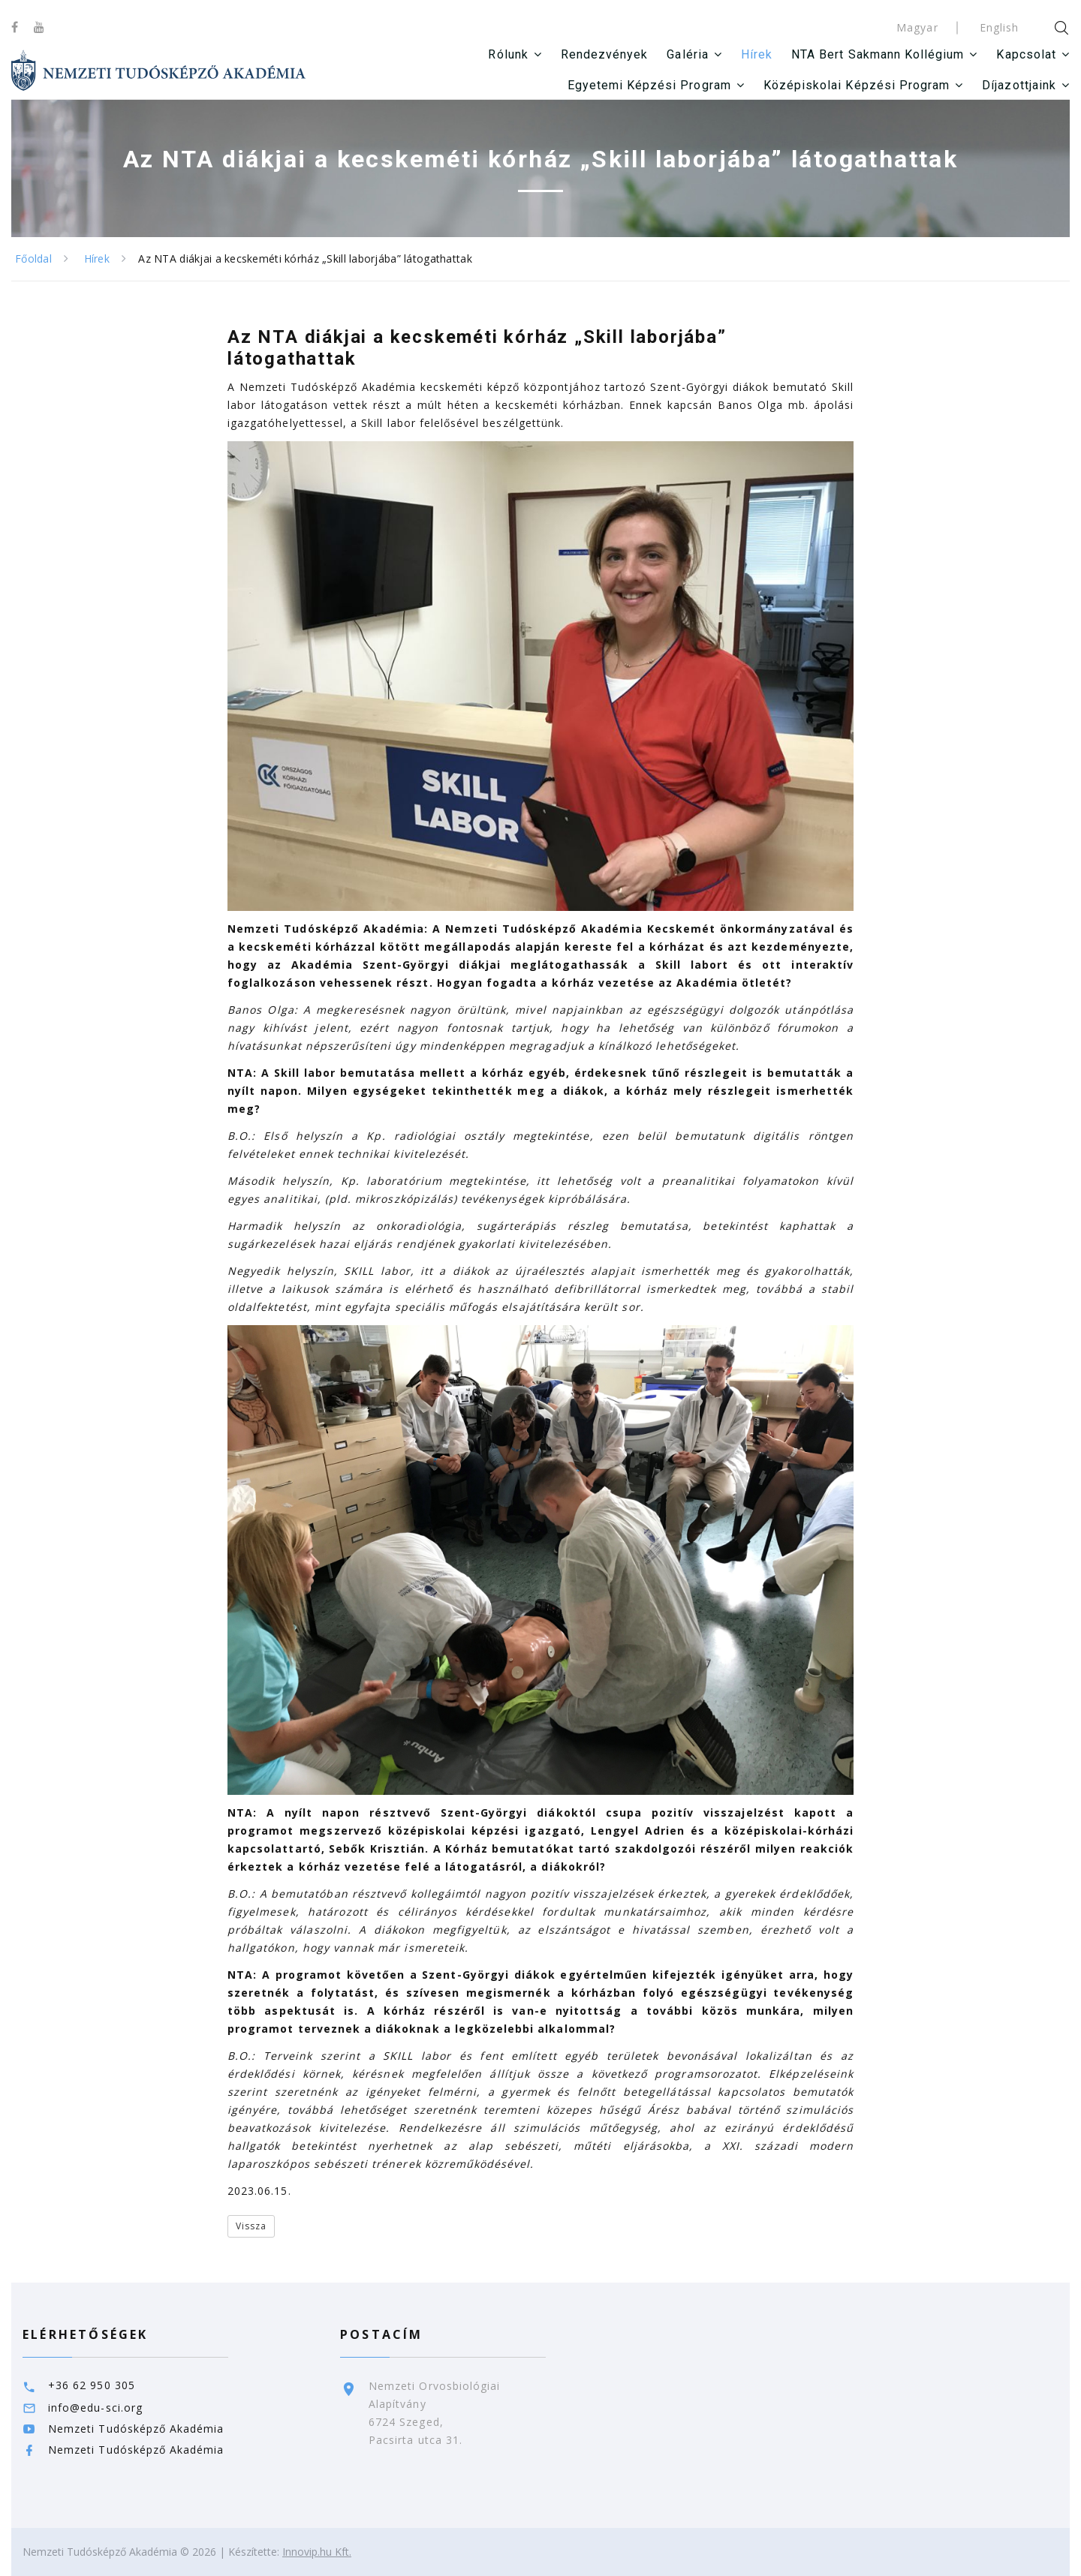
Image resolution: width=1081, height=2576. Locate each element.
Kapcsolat (1025, 54)
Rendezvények (605, 54)
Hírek (756, 54)
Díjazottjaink (1019, 85)
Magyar (917, 27)
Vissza (251, 2226)
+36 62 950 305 (91, 2385)
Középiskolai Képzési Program (856, 85)
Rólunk (508, 54)
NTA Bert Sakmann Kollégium (877, 54)
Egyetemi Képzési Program (649, 85)
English (999, 27)
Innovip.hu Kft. (316, 2551)
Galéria (687, 54)
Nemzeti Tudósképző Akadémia (136, 2428)
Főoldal (33, 258)
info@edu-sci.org (95, 2407)
